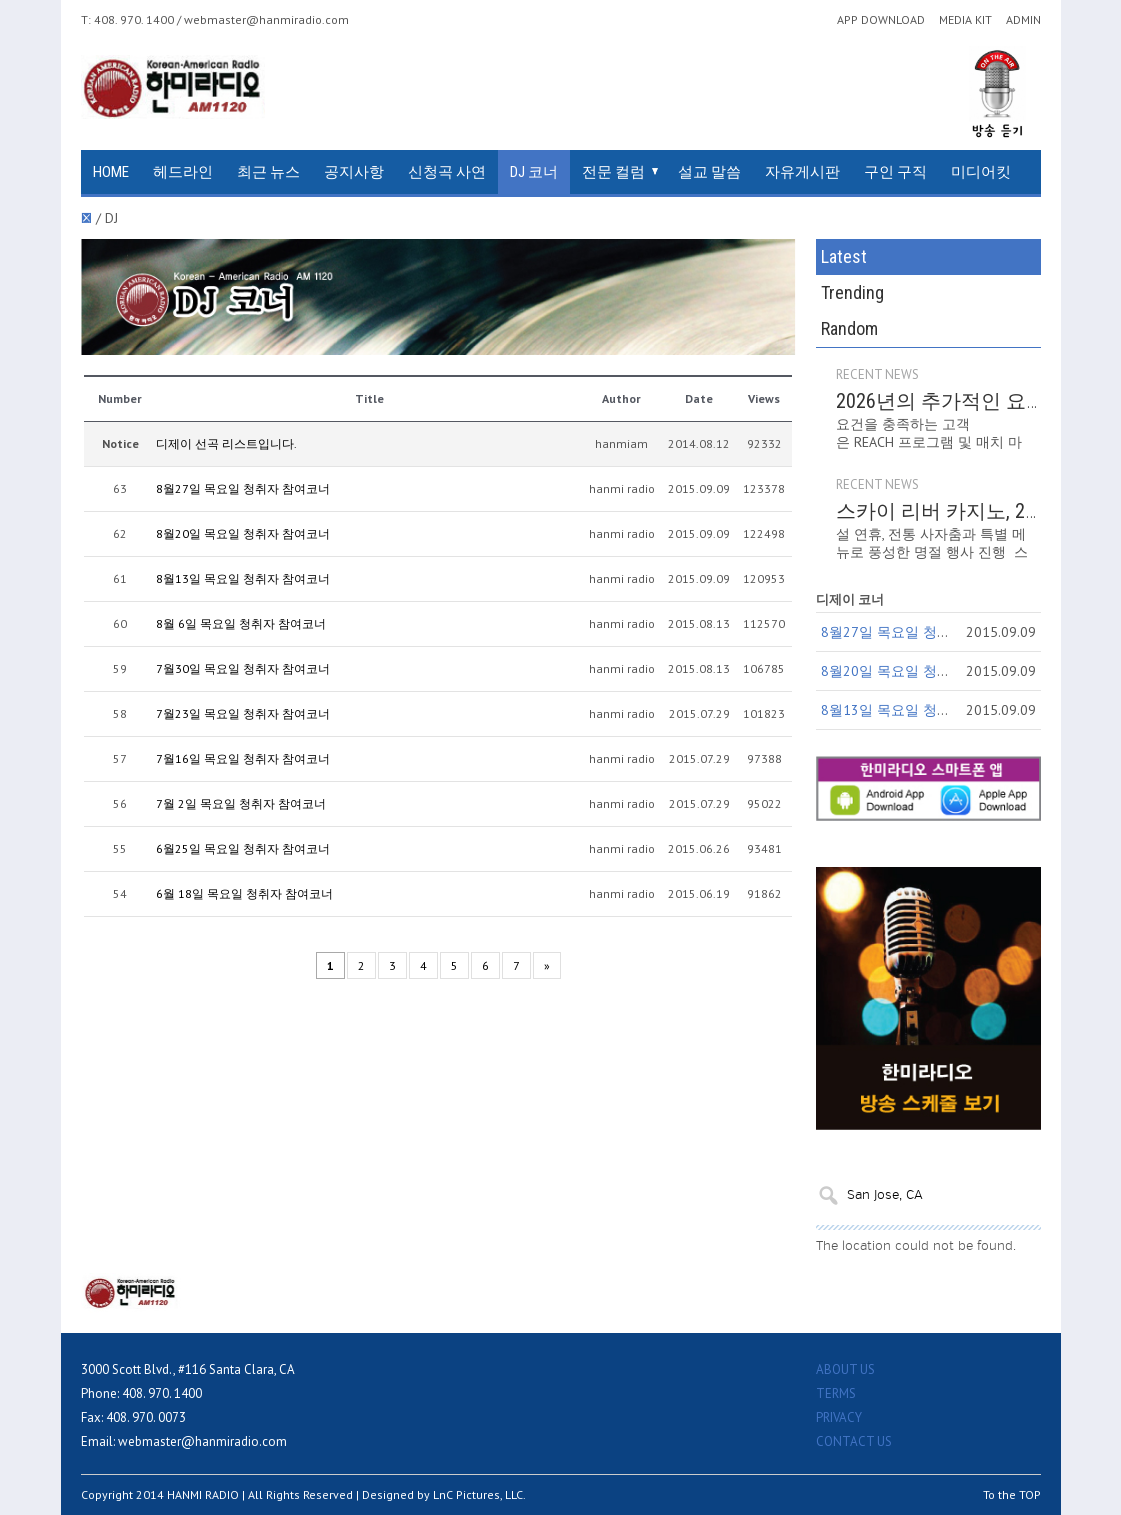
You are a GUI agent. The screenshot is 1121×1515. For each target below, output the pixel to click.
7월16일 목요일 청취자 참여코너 (243, 758)
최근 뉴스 (268, 172)
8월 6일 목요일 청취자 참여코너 (241, 623)
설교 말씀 (709, 172)
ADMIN (1023, 20)
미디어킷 (981, 172)
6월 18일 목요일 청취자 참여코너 (244, 893)
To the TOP (1012, 1494)
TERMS (836, 1393)
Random (849, 328)
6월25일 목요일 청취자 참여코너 (243, 848)
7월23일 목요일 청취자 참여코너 (243, 713)
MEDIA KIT (965, 20)
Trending (852, 292)
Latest (844, 256)
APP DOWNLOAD (881, 20)
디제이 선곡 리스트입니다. (226, 443)
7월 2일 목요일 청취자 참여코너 (241, 803)
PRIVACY (839, 1417)
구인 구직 (895, 172)
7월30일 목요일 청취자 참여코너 (243, 668)
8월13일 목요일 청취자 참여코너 (243, 578)
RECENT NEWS (877, 374)
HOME (111, 172)
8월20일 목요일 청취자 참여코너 (243, 533)
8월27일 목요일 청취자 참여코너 (243, 488)
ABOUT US (845, 1369)
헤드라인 (183, 172)
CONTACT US (854, 1441)
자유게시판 (802, 172)
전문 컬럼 (613, 172)
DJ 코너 (534, 172)
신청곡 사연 (447, 172)
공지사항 (354, 172)
